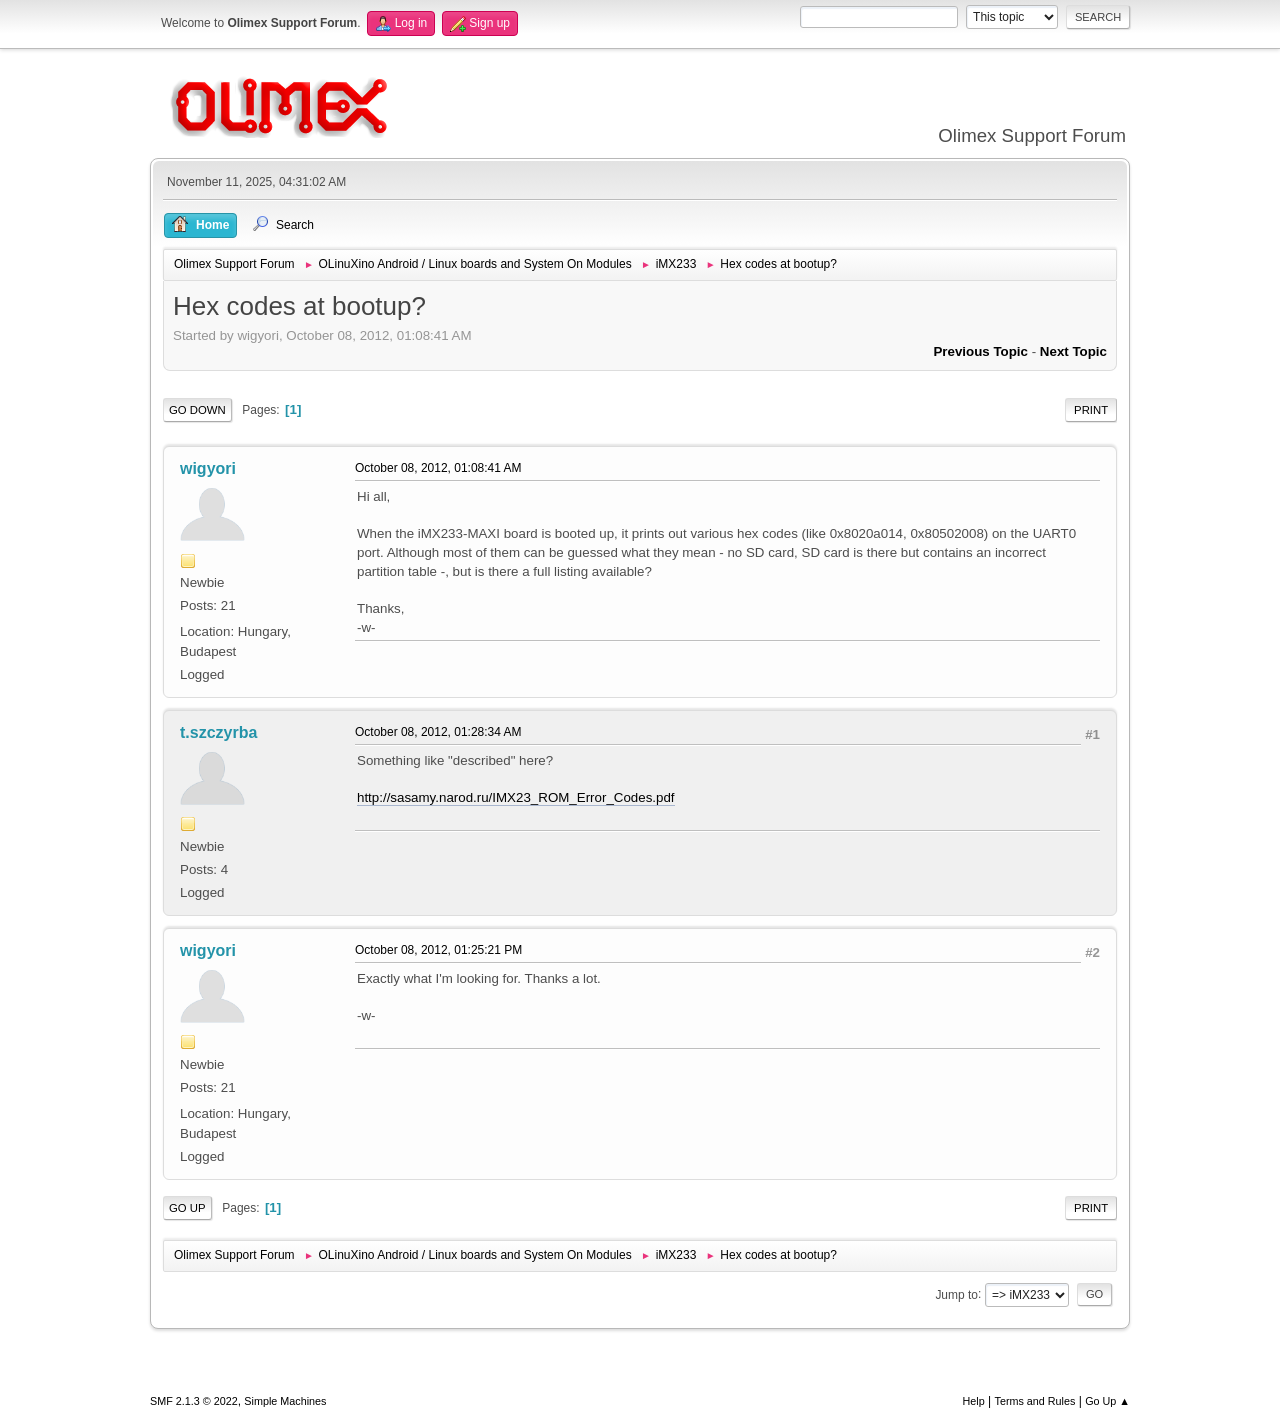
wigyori (208, 468)
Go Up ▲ (1107, 1401)
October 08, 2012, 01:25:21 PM (438, 950)
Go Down (197, 410)
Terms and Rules (1035, 1401)
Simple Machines (285, 1401)
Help (974, 1401)
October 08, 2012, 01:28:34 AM (438, 732)
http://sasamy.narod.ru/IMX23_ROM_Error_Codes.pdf (516, 797)
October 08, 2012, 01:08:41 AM (438, 468)
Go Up (187, 1208)
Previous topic (980, 351)
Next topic (1073, 351)
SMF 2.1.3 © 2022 (194, 1401)
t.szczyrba (218, 732)
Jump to (956, 1294)
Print (1091, 410)
